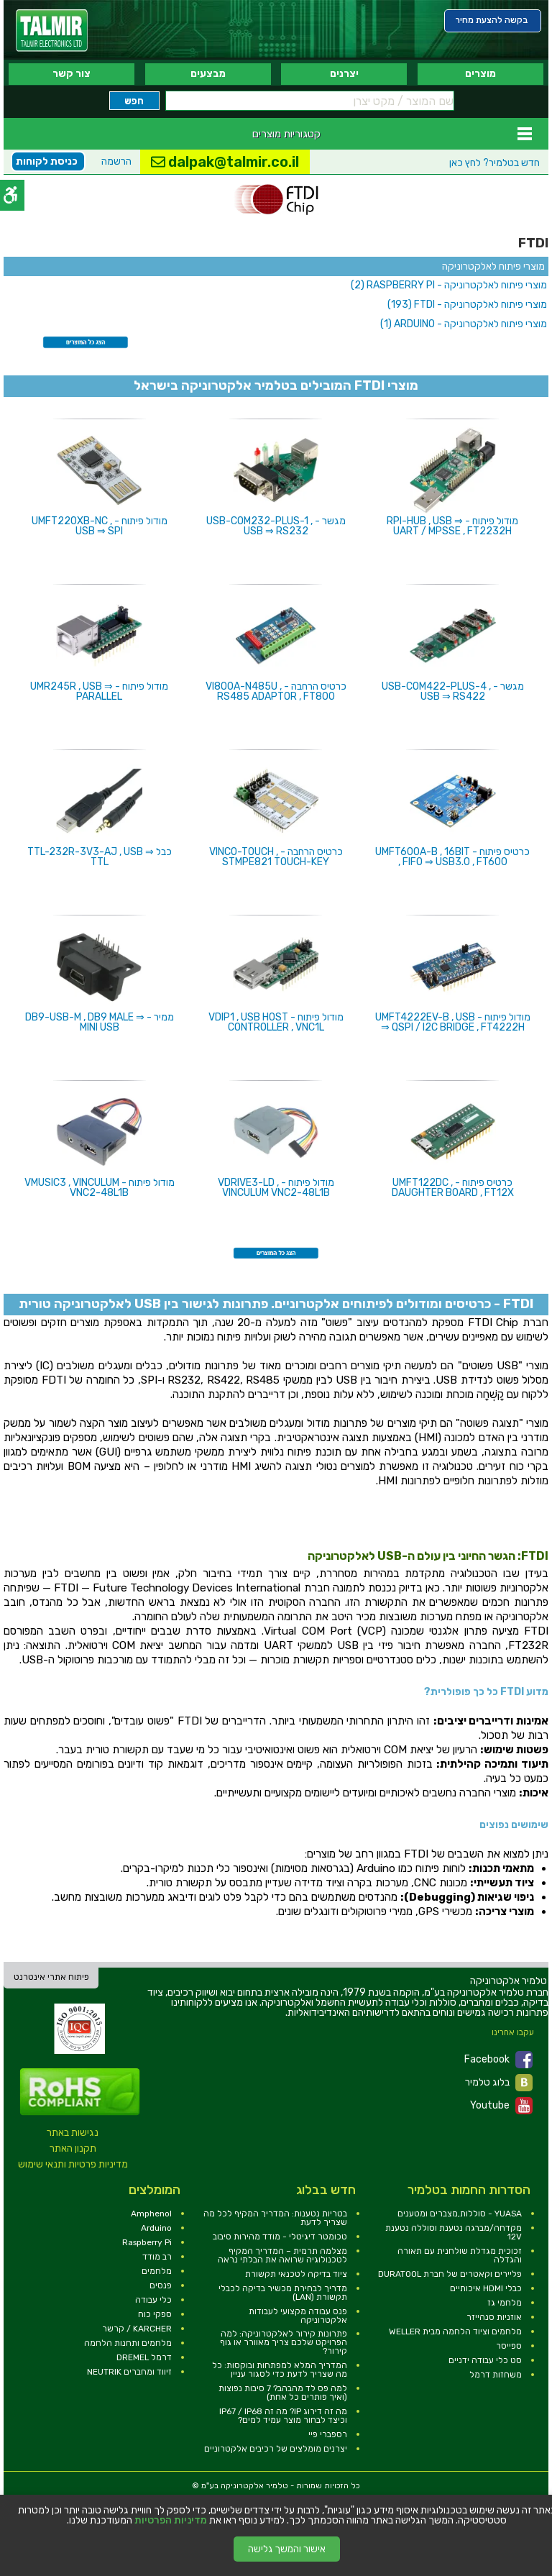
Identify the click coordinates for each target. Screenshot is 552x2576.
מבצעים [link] (208, 74)
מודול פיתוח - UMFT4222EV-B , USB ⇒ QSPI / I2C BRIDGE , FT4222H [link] (452, 1022)
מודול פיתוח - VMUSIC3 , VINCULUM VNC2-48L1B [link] (99, 1188)
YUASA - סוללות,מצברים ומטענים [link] (459, 2214)
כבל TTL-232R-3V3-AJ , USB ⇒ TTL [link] (99, 857)
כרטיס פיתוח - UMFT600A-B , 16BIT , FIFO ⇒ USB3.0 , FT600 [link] (452, 857)
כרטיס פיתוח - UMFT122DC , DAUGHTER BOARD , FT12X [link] (453, 1188)
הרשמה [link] (116, 161)
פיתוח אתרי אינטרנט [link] (51, 1977)
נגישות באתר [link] (72, 2133)
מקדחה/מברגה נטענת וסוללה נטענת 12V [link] (453, 2232)
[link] (51, 30)
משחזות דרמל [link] (495, 2375)
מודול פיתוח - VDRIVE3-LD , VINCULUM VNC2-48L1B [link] (276, 1188)
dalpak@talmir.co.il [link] (225, 161)
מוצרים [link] (480, 74)
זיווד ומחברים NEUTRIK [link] (129, 2372)
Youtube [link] (501, 2105)
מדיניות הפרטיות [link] (170, 2521)
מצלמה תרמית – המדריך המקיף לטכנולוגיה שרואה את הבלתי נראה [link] (282, 2255)
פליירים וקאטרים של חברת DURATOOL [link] (450, 2274)
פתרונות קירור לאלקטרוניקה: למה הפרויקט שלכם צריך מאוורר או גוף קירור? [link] (283, 2342)
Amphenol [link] (151, 2214)
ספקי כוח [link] (155, 2314)
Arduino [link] (156, 2228)
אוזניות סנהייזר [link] (494, 2317)
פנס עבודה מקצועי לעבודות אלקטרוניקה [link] (298, 2315)
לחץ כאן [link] (494, 163)
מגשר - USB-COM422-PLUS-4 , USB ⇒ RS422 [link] (453, 691)
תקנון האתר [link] (73, 2148)
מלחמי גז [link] (504, 2303)
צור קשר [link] (71, 74)
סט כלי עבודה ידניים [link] (485, 2360)
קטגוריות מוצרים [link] (286, 133)
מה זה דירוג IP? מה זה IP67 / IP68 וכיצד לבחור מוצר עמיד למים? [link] (283, 2415)
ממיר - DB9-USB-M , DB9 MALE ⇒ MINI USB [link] (99, 1022)
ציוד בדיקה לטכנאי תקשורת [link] (296, 2274)
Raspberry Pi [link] (147, 2242)
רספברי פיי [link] (327, 2434)
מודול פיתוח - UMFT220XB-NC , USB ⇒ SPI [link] (99, 526)
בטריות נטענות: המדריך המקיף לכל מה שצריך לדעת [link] (275, 2218)
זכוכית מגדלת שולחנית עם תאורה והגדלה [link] (459, 2255)
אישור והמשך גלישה (287, 2549)
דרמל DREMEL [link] (144, 2357)
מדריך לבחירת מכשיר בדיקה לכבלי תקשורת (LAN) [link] (282, 2292)
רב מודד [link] (157, 2257)
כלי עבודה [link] (153, 2300)
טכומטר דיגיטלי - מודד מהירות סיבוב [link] (280, 2237)
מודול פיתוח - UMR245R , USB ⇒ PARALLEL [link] (99, 691)
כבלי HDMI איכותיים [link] (486, 2288)
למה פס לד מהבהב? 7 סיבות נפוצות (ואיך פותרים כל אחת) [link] (282, 2392)
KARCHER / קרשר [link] (137, 2329)
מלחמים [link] (157, 2271)
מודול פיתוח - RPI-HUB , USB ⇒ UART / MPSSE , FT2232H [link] (452, 526)
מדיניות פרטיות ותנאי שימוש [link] (73, 2164)
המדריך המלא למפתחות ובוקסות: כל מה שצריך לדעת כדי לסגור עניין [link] (279, 2369)
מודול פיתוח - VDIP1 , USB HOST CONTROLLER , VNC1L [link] (276, 1022)
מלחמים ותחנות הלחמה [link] (128, 2343)
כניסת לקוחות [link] (47, 161)
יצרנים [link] (344, 74)
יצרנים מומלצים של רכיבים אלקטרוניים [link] (275, 2449)
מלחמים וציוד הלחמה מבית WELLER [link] (455, 2331)
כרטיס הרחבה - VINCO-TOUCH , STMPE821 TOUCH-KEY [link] (276, 857)
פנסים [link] (161, 2285)
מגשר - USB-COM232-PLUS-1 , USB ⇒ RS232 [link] (276, 526)
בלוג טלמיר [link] (499, 2082)
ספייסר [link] (509, 2346)
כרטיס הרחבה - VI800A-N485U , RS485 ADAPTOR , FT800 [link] (276, 691)
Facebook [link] (498, 2059)
